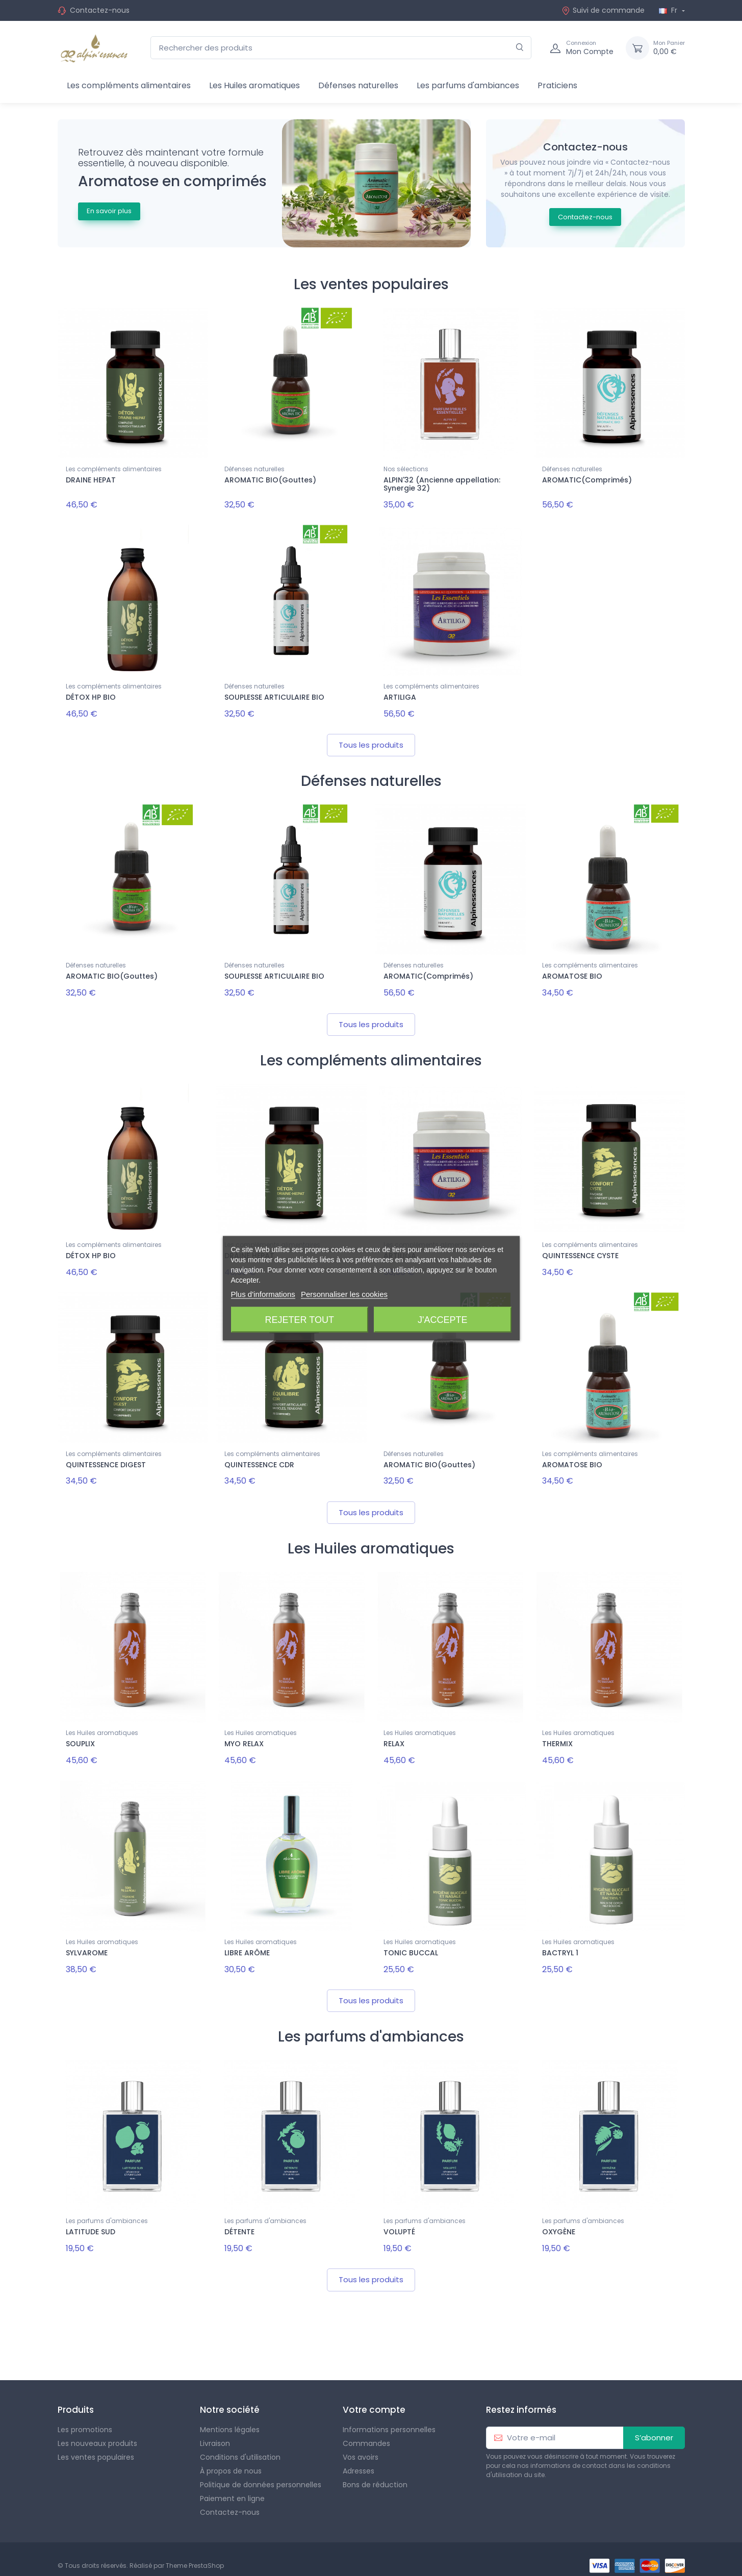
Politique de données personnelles (260, 2471)
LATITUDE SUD (90, 2220)
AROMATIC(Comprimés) (587, 480)
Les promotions (85, 2416)
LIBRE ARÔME (247, 1942)
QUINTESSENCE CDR (259, 1458)
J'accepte (442, 1319)
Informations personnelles (389, 2416)
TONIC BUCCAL (410, 1942)
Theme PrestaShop (195, 2552)
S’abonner (654, 2424)
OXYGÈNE (558, 2220)
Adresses (358, 2458)
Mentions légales (230, 2416)
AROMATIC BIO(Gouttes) (270, 480)
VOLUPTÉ (399, 2220)
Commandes (366, 2430)
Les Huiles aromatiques (254, 85)
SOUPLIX (80, 1735)
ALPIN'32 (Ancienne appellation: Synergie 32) (441, 484)
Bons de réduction (375, 2471)
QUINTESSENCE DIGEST (106, 1458)
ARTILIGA (399, 696)
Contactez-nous (100, 10)
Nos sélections (405, 469)
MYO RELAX (244, 1735)
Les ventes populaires (96, 2444)
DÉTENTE (239, 2220)
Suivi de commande (603, 10)
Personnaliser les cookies (344, 1293)
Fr (669, 10)
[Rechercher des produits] (340, 47)
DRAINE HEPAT (91, 480)
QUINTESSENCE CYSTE (580, 1250)
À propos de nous (231, 2458)
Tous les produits (371, 741)
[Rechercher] (519, 47)
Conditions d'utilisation (240, 2444)
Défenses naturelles (358, 85)
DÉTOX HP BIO (91, 696)
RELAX (393, 1735)
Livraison (215, 2430)
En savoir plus (109, 211)
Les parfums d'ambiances (468, 85)
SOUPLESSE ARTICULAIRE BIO (274, 696)
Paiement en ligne (232, 2485)
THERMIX (557, 1735)
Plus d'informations (263, 1293)
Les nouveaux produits (97, 2430)
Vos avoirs (360, 2444)
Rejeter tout (299, 1319)
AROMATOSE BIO (572, 973)
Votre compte (374, 2396)
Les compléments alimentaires (129, 85)
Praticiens (557, 85)
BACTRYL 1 (560, 1942)
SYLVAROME (87, 1942)
